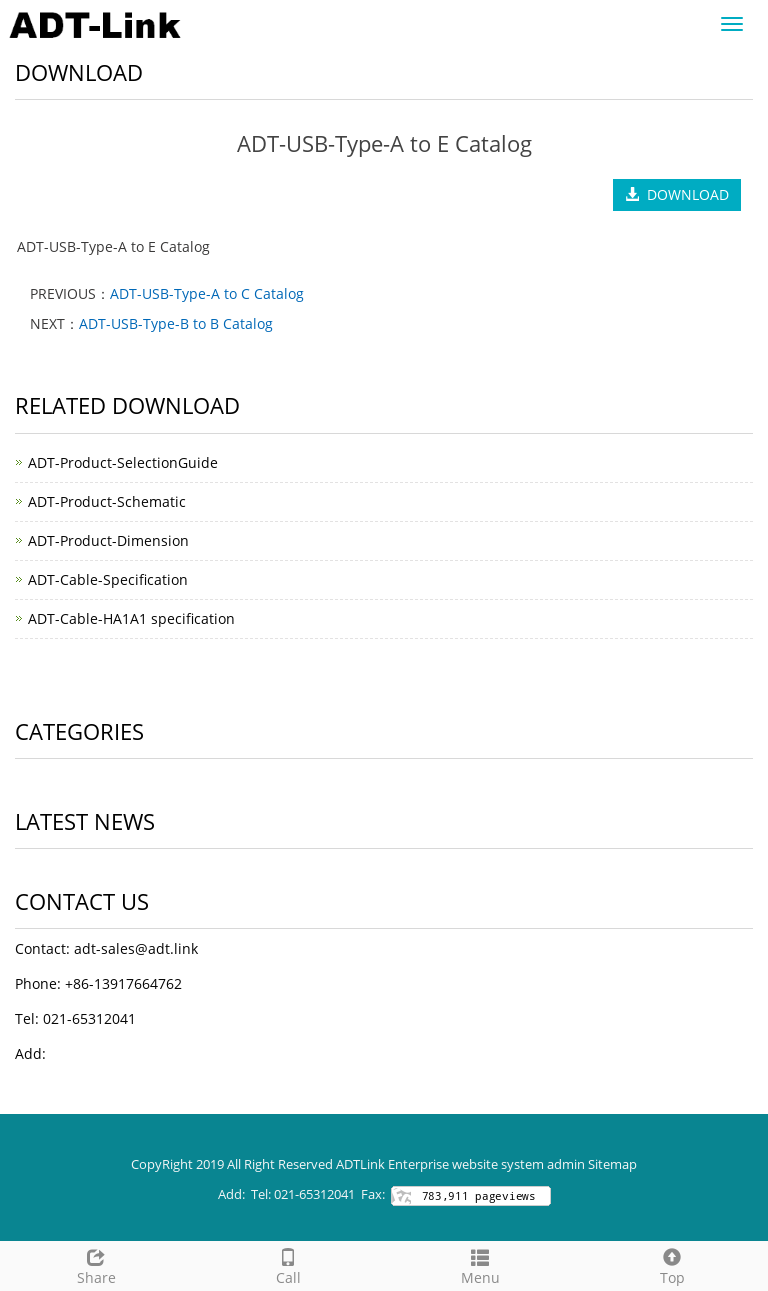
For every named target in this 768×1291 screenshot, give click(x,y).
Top (672, 1264)
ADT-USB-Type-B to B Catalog (176, 323)
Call (288, 1264)
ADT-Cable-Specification (108, 579)
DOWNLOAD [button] (677, 194)
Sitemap (612, 1164)
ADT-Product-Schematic (107, 501)
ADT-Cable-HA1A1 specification (131, 618)
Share (96, 1264)
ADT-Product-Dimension (108, 540)
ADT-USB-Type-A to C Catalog (207, 293)
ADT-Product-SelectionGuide (123, 462)
